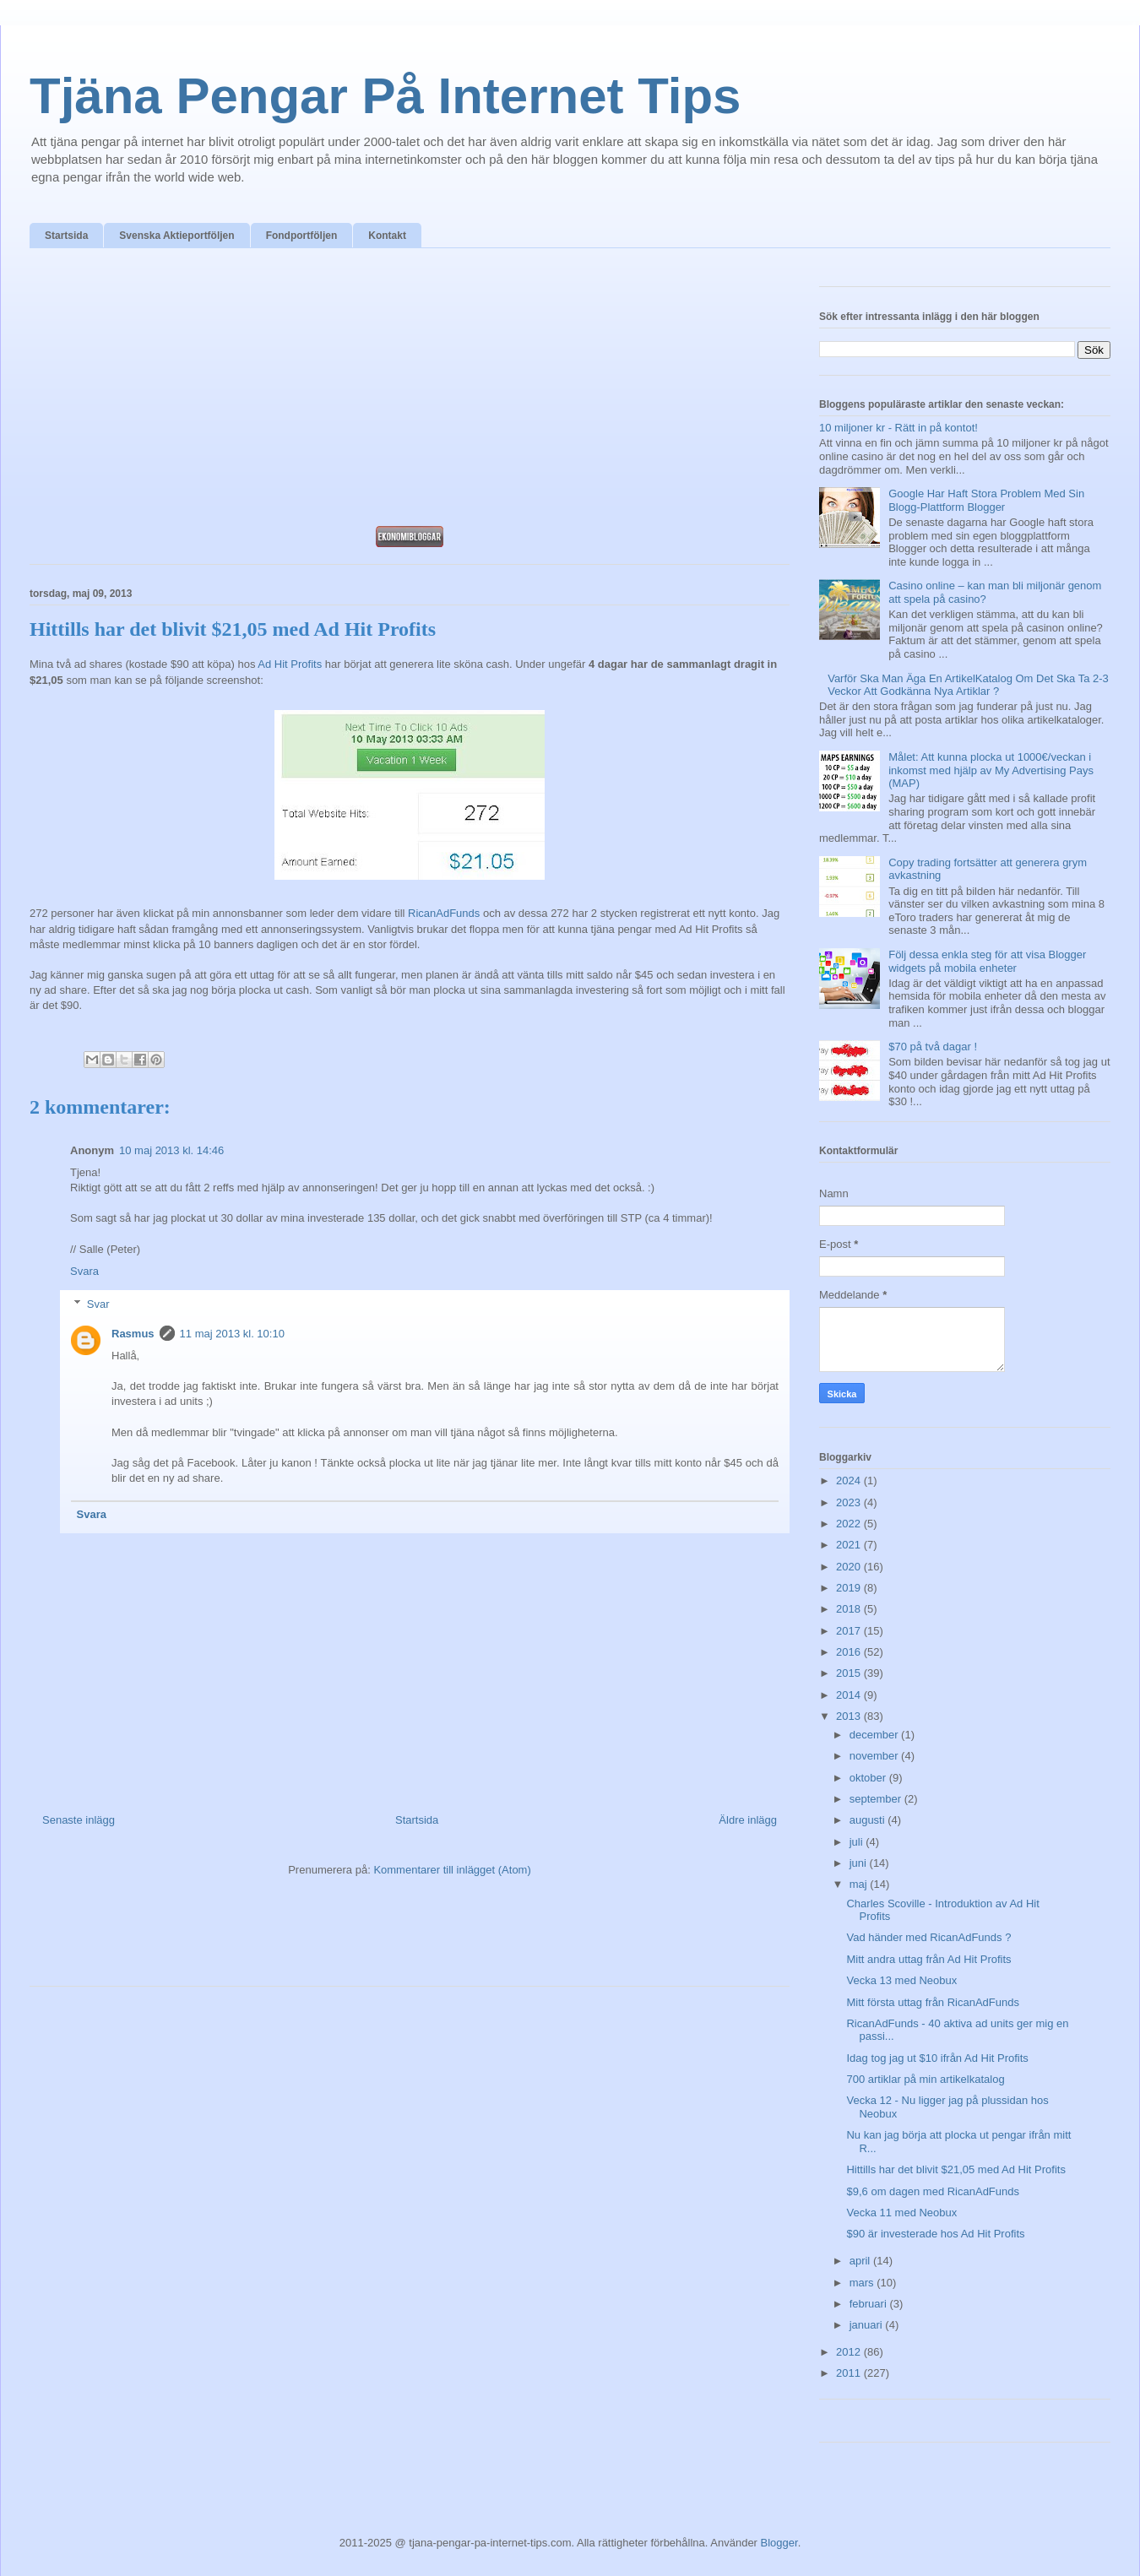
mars (863, 2282)
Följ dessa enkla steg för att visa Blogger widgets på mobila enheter (987, 961)
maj (860, 1884)
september (877, 1798)
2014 (850, 1695)
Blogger (779, 2542)
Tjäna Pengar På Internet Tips (385, 96)
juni (860, 1863)
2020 (850, 1566)
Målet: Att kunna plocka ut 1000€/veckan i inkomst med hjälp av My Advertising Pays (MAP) (991, 770)
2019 (850, 1587)
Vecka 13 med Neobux (901, 1980)
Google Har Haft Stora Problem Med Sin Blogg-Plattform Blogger (986, 500)
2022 (850, 1523)
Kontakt (387, 235)
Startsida (66, 235)
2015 (850, 1673)
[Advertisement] (410, 392)
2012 (850, 2352)
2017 (850, 1630)
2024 (850, 1480)
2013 (850, 1716)
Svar (98, 1303)
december (875, 1734)
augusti (869, 1820)
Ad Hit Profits (290, 664)
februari (870, 2303)
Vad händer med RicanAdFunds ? (928, 1937)
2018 (850, 1609)
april (861, 2260)
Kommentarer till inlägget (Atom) (451, 1869)
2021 (850, 1544)
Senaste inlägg (78, 1820)
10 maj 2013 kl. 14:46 (171, 1150)
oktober (869, 1777)
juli (858, 1842)
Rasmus (133, 1333)
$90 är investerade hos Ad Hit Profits (935, 2233)
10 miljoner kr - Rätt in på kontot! (898, 427)
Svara (84, 1271)
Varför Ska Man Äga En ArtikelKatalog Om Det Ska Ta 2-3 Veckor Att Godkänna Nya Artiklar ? (968, 685)
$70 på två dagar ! (932, 1046)
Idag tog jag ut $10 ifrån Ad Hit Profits (937, 2058)
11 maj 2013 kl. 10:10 (232, 1333)
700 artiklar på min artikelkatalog (925, 2079)
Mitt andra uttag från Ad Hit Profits (928, 1959)
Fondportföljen (302, 235)
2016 (850, 1652)
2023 (850, 1502)
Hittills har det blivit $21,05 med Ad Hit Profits (955, 2169)
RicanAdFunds (444, 913)
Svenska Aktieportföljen (176, 235)
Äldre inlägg (748, 1820)
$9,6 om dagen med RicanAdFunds (932, 2191)
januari (868, 2324)
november (875, 1755)
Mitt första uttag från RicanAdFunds (932, 2002)
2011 (850, 2373)
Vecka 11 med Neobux (901, 2212)
